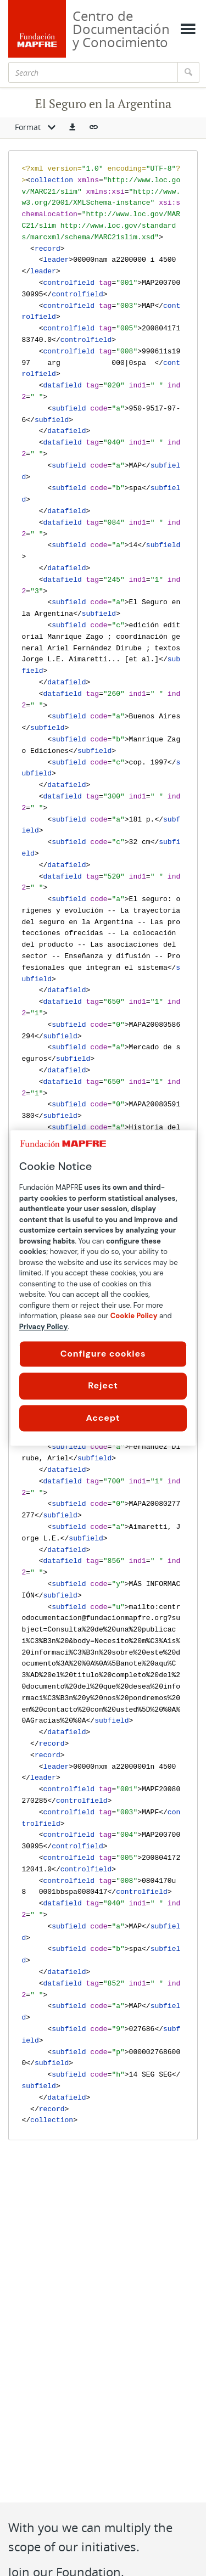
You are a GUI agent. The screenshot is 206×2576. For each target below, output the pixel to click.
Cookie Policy (134, 1315)
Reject (103, 1386)
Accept (103, 1418)
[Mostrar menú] (187, 29)
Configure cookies (103, 1353)
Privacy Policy (43, 1326)
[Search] (93, 72)
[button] (72, 127)
